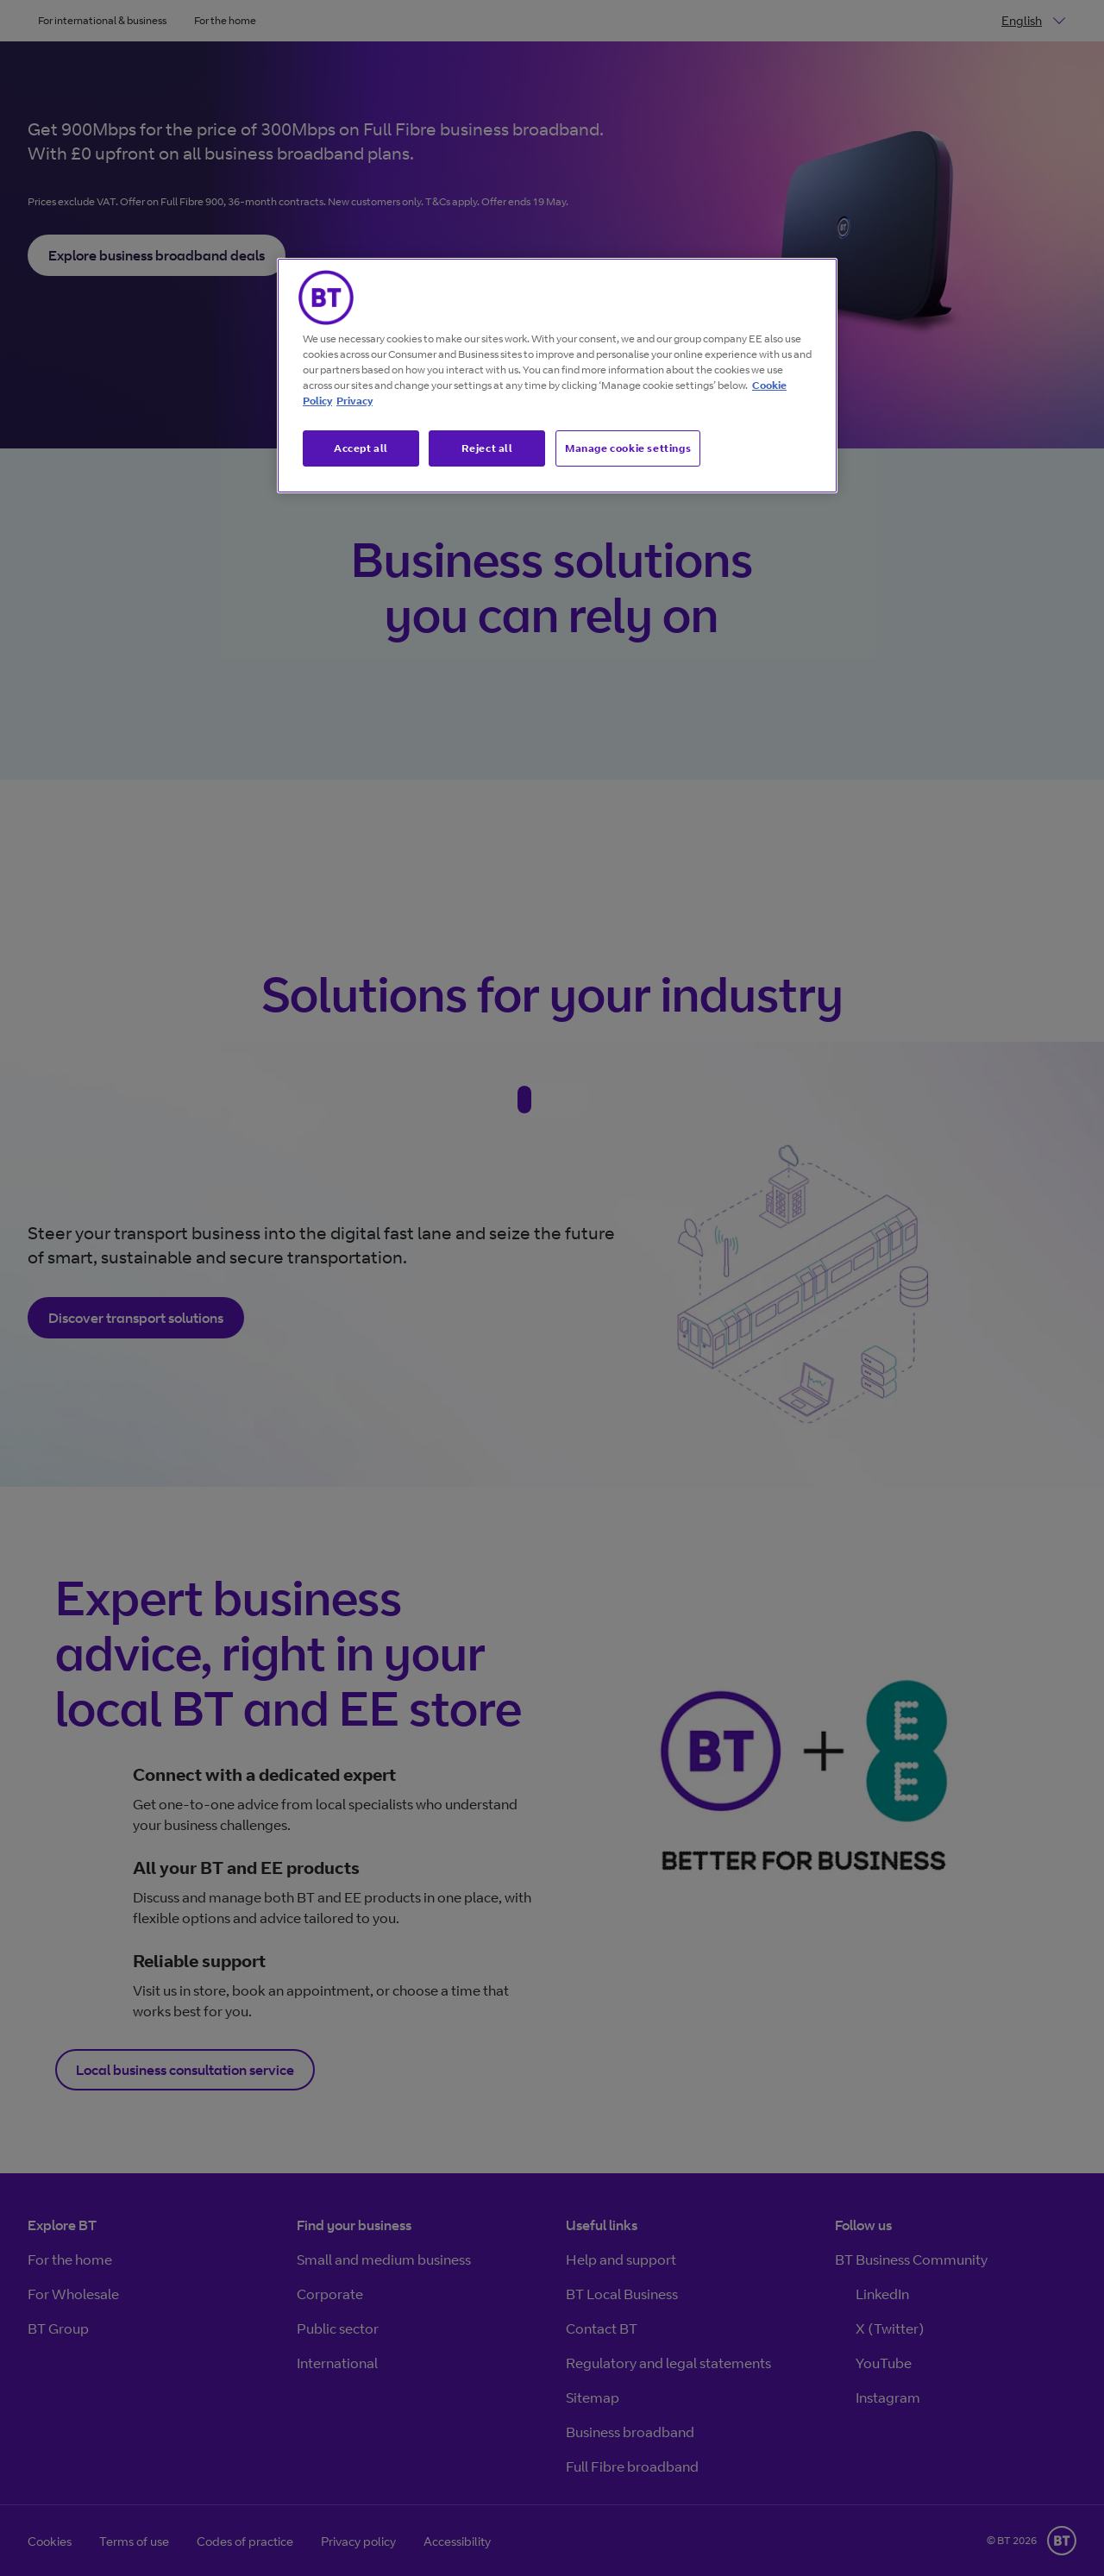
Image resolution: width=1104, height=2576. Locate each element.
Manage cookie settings (628, 448)
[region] (557, 376)
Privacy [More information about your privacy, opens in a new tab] (354, 400)
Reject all (487, 448)
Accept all (361, 448)
